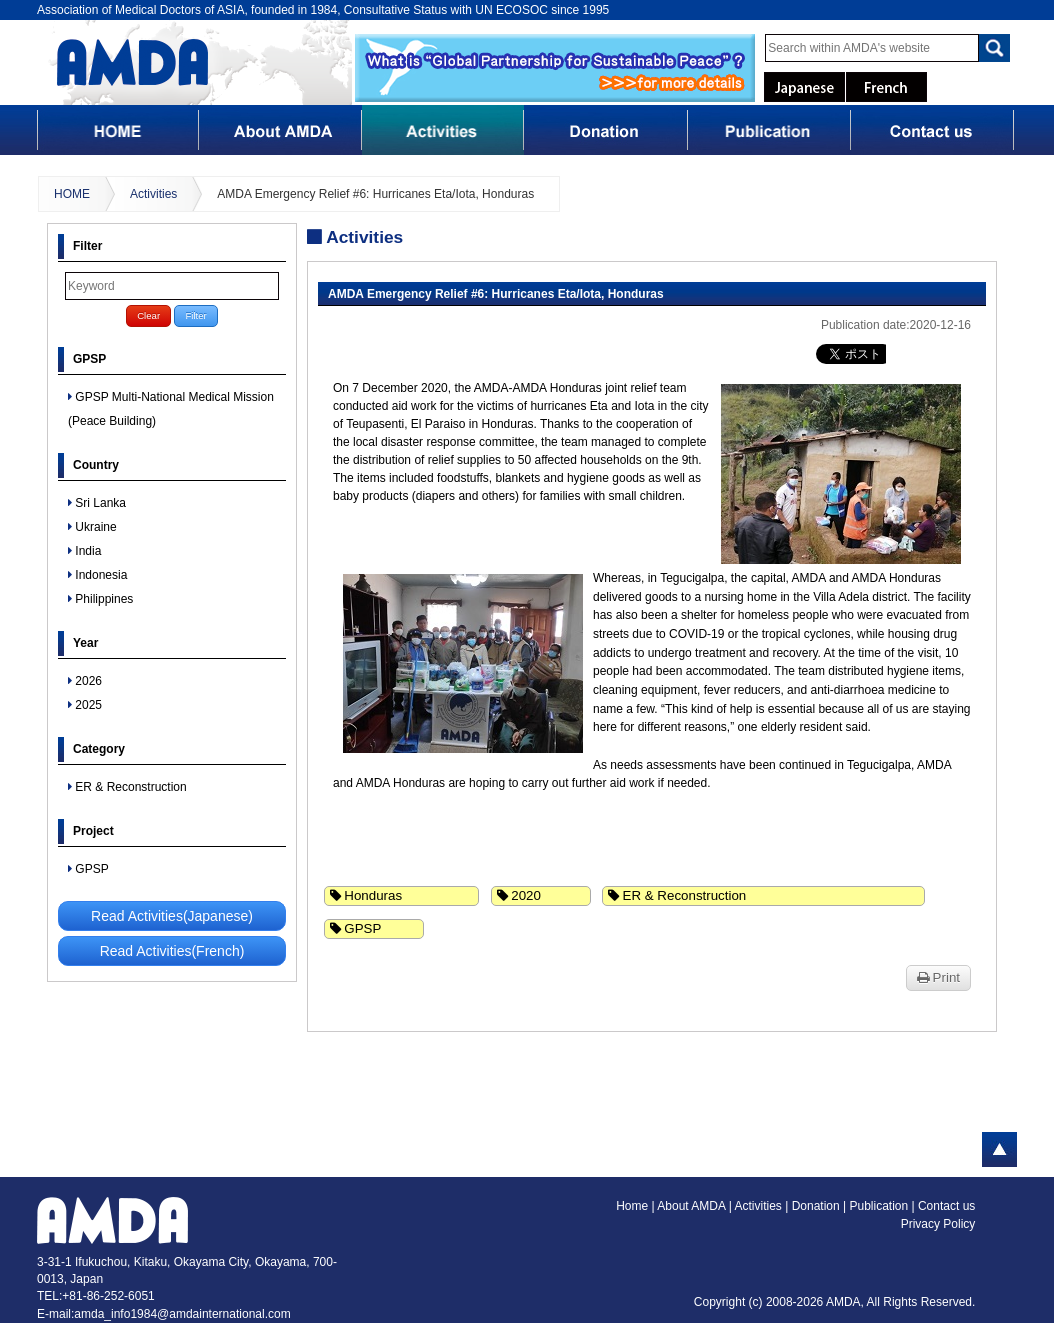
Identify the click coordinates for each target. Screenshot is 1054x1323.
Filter (195, 315)
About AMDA (692, 1206)
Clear (148, 315)
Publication (880, 1206)
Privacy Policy (938, 1224)
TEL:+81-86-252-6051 (96, 1296)
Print (938, 977)
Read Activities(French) (172, 951)
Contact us (946, 1206)
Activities (153, 194)
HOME (72, 194)
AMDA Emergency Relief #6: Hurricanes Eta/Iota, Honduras (375, 194)
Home (632, 1206)
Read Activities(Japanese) (172, 916)
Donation (817, 1206)
